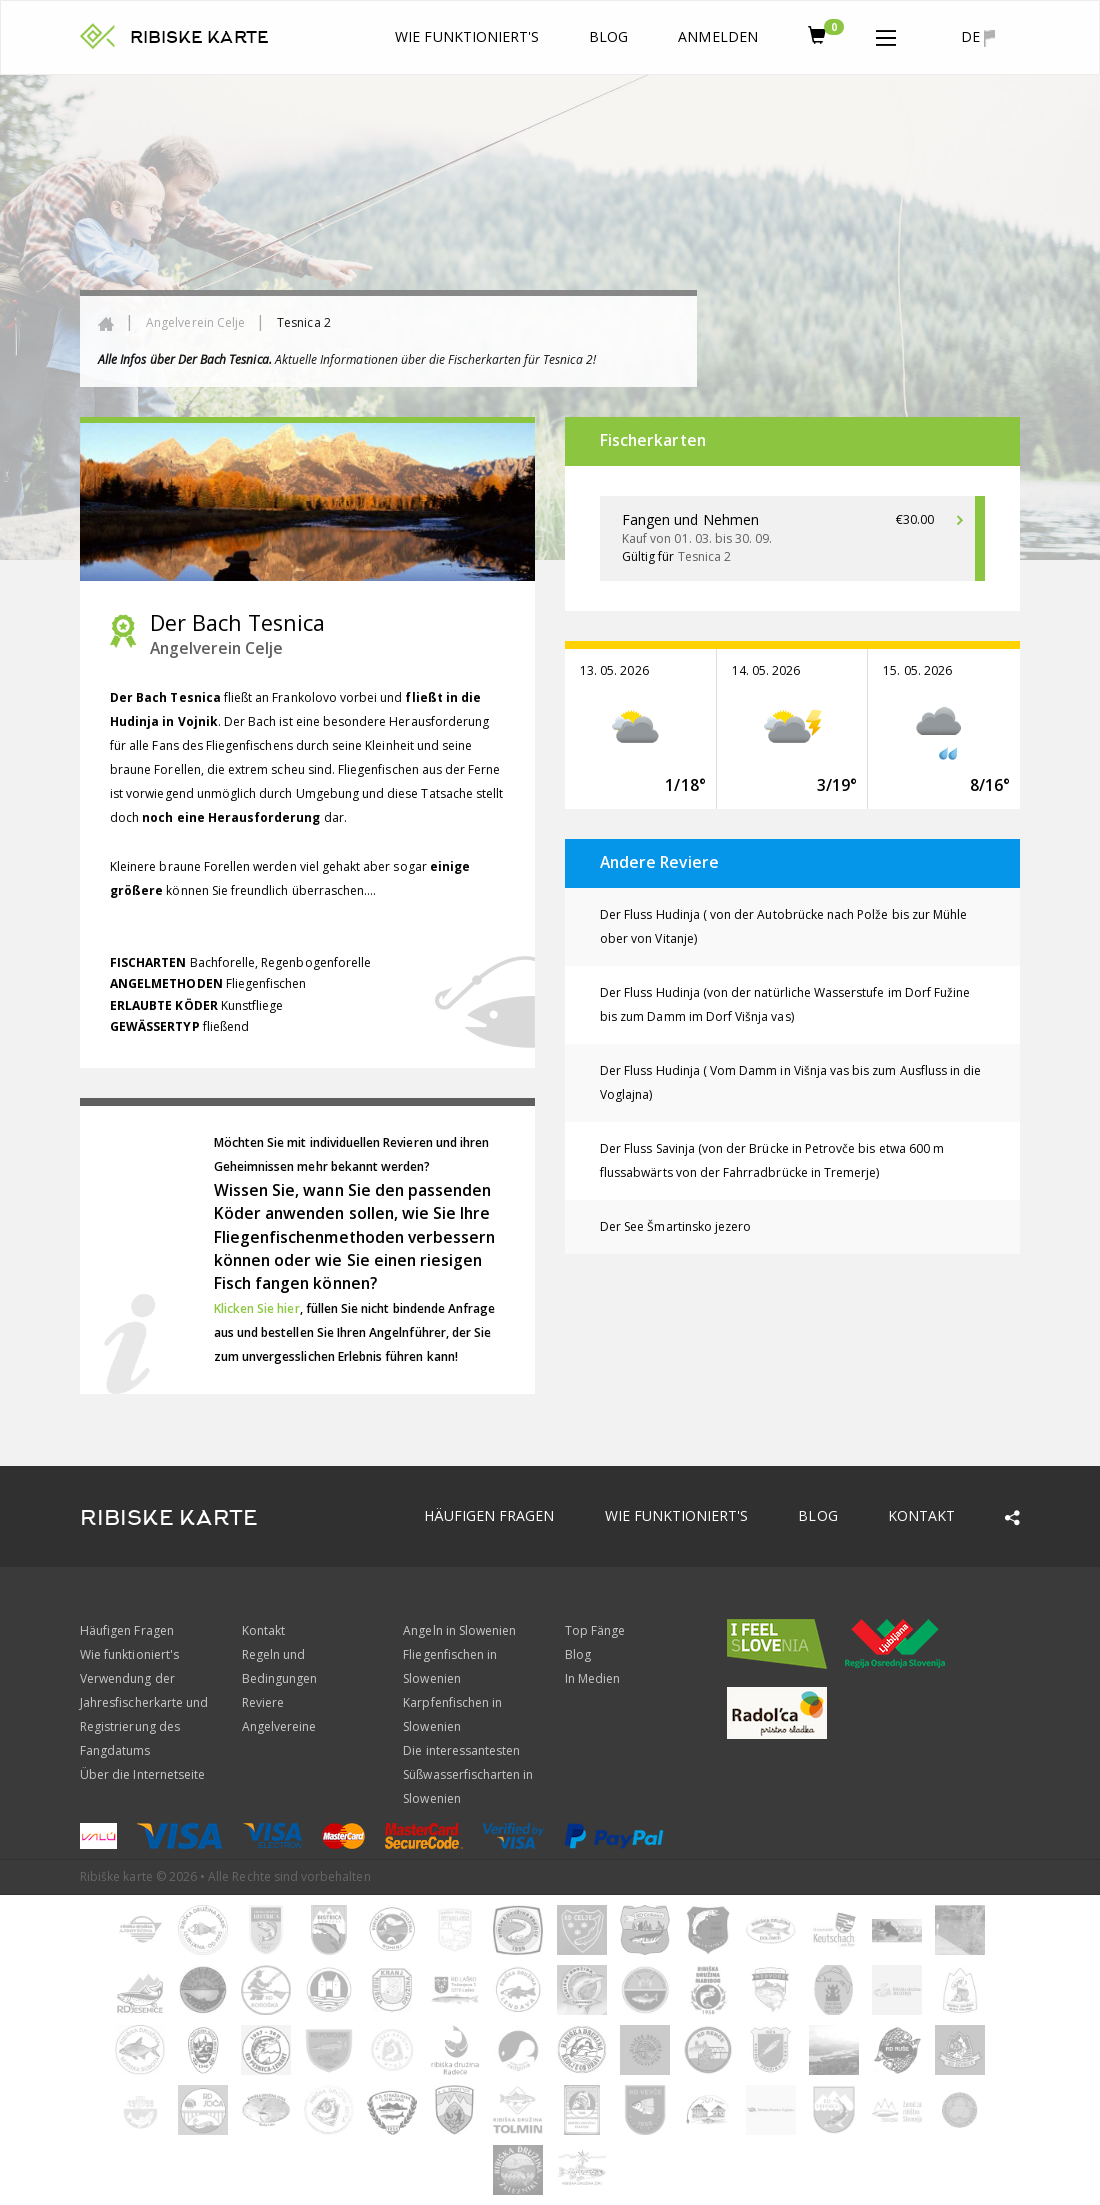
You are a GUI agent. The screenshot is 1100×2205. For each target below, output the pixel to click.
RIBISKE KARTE (199, 37)
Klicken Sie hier (257, 1308)
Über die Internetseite (142, 1774)
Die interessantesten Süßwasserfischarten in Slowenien (468, 1774)
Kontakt (921, 1515)
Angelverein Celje (195, 322)
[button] (886, 34)
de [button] (978, 37)
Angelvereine (279, 1726)
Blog (608, 36)
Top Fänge (595, 1630)
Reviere (263, 1702)
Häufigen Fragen (489, 1515)
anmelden (717, 36)
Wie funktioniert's (467, 36)
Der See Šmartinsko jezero (675, 1226)
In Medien (592, 1678)
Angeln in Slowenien (459, 1630)
